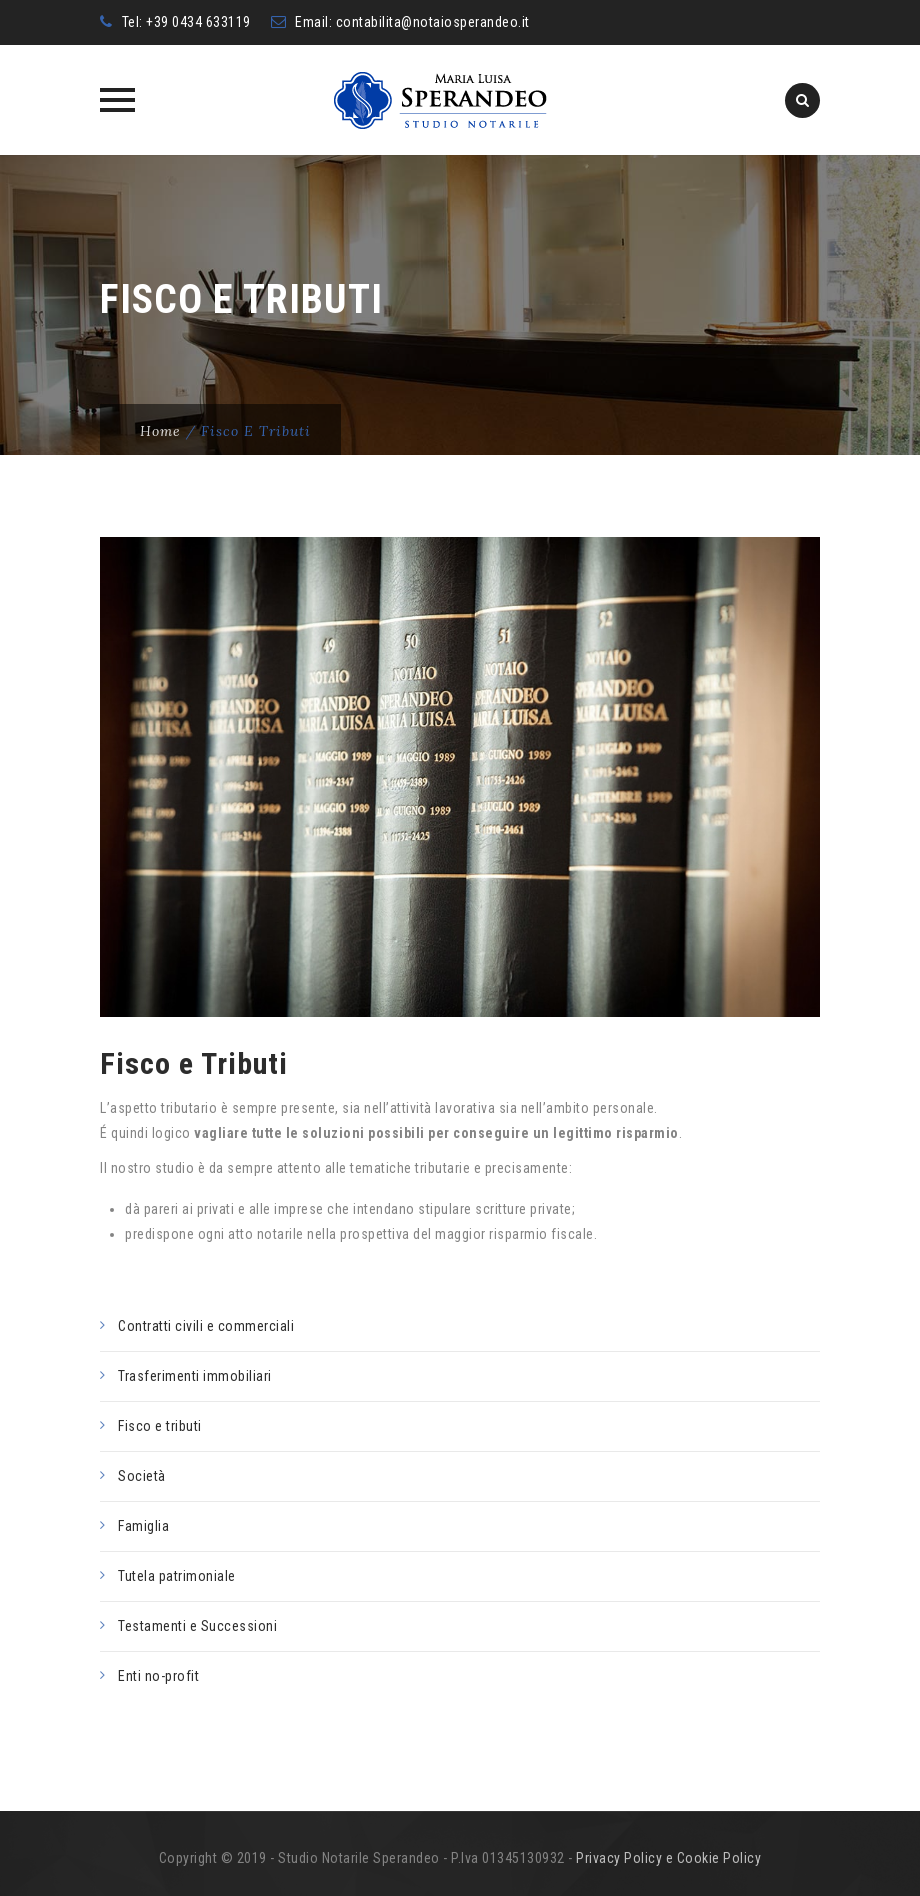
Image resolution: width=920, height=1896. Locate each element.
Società (142, 1476)
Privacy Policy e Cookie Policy (668, 1858)
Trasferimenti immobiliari (195, 1376)
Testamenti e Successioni (197, 1626)
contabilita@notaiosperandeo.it (433, 22)
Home (160, 431)
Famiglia (143, 1526)
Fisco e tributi (160, 1426)
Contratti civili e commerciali (206, 1326)
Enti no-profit (158, 1676)
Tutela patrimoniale (177, 1576)
